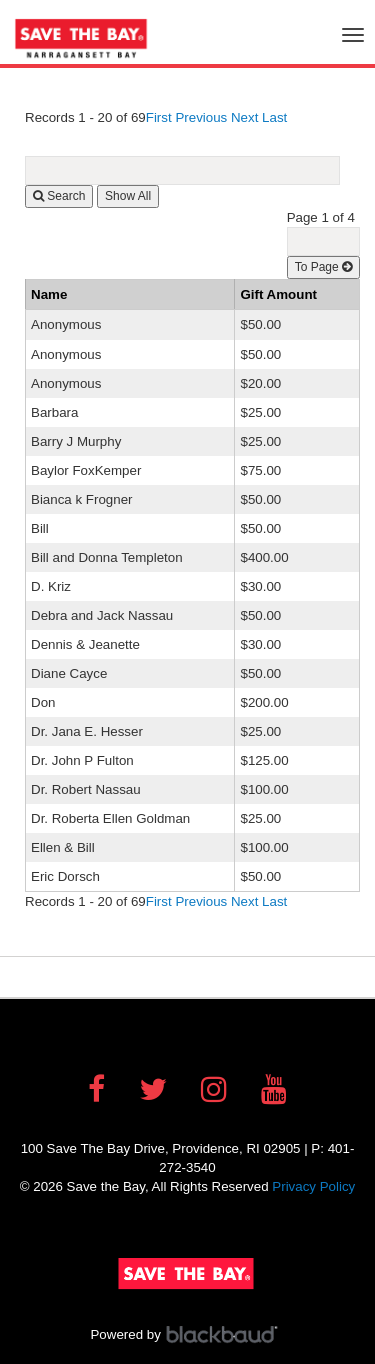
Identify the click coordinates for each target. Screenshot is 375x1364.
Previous (201, 117)
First (159, 117)
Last (274, 117)
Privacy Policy (313, 1186)
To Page (323, 267)
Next (244, 117)
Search (59, 196)
